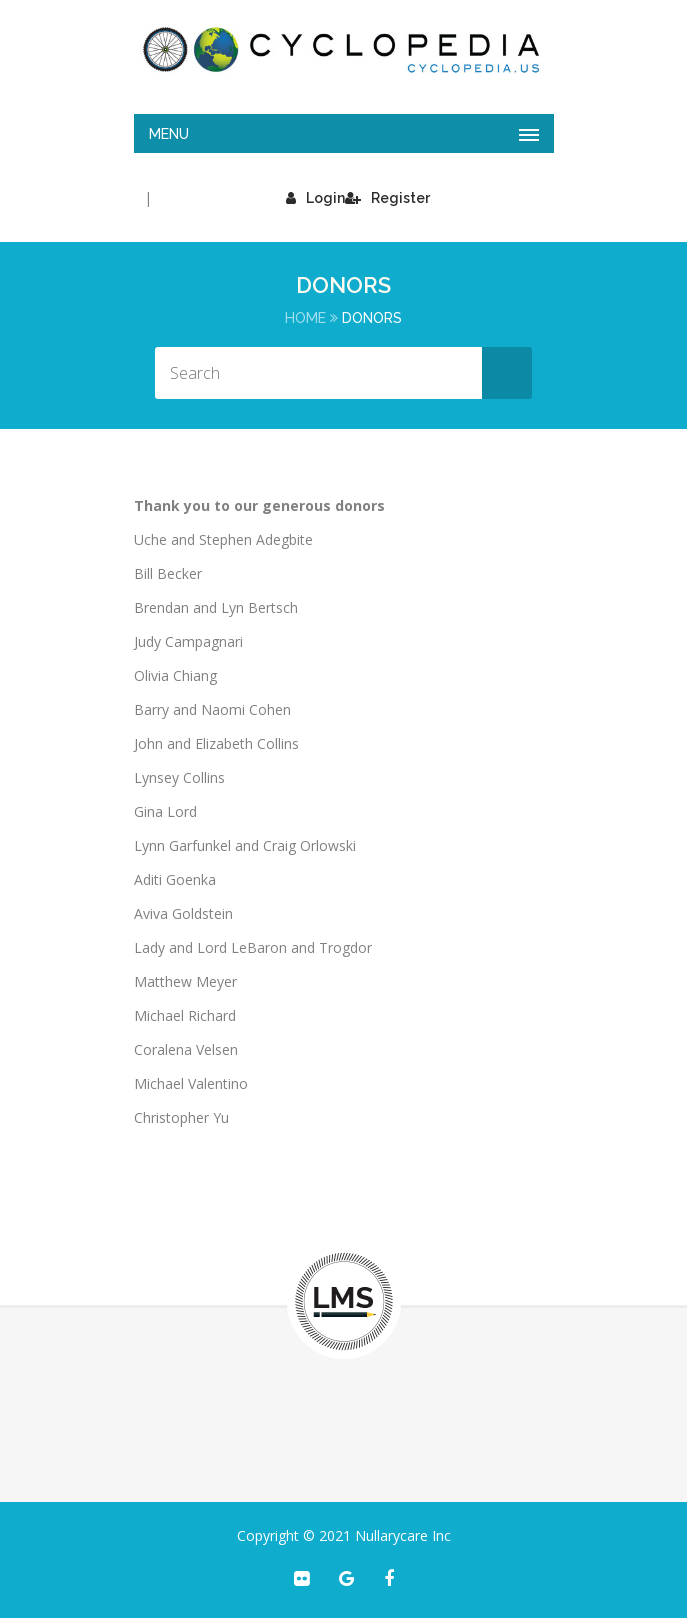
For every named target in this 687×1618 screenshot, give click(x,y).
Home (305, 318)
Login (315, 198)
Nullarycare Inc (403, 1535)
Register (387, 198)
